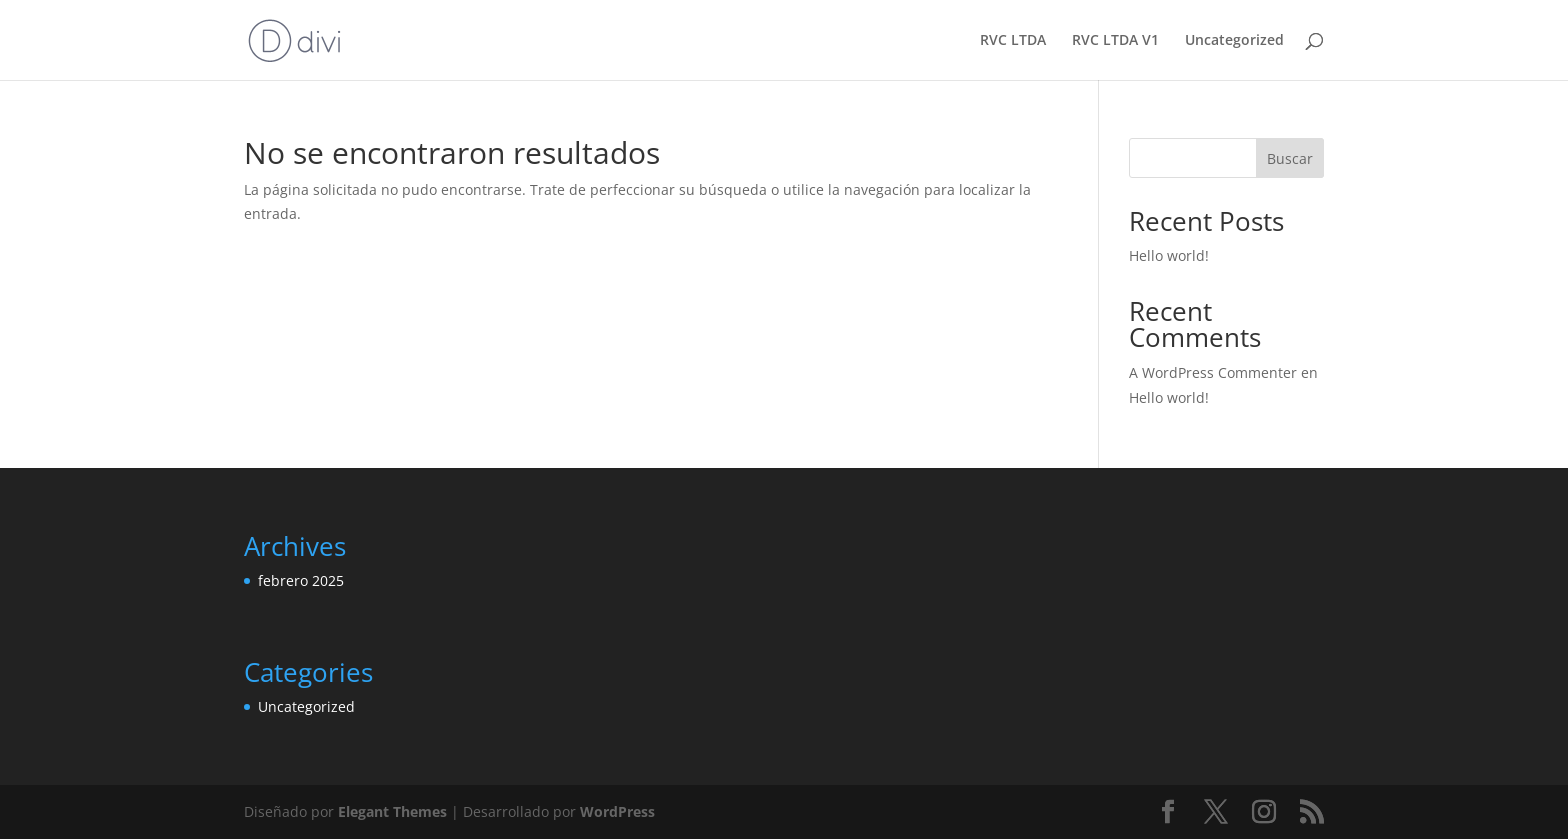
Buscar (1290, 158)
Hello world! (1169, 255)
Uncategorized (1234, 41)
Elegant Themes (392, 811)
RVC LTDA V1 (1115, 41)
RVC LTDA (1013, 41)
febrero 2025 (301, 580)
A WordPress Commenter (1213, 372)
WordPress (617, 811)
